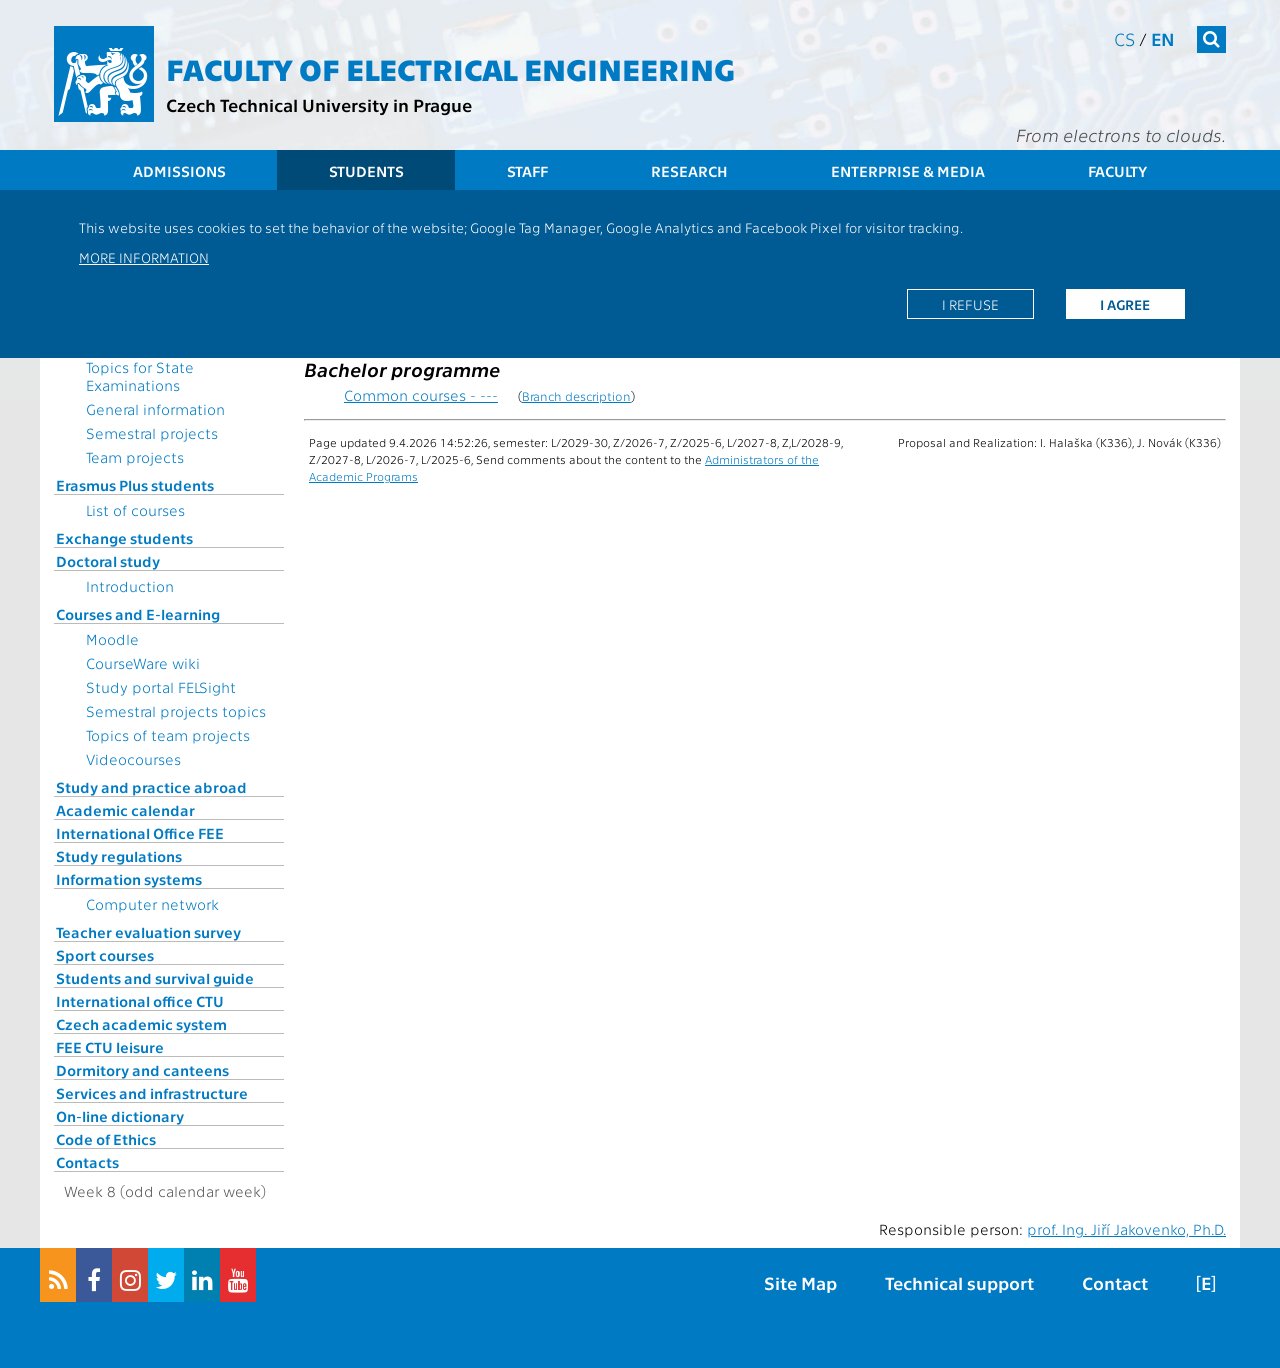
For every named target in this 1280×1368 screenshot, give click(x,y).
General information (155, 409)
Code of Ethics (106, 1139)
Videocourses (133, 759)
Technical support (959, 1282)
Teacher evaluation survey (148, 932)
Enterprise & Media (908, 171)
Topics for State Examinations (140, 376)
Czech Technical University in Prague (319, 104)
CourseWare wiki (143, 663)
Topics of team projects (168, 735)
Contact (1115, 1282)
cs (1124, 38)
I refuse (970, 304)
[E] (1206, 1282)
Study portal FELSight (161, 687)
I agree (1125, 304)
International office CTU (140, 1001)
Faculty (1117, 171)
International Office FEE (140, 833)
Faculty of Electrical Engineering (450, 68)
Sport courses (105, 955)
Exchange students (124, 538)
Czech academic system (141, 1024)
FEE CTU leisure (110, 1047)
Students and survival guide (155, 978)
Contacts (87, 1162)
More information (144, 257)
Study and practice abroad (151, 787)
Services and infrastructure (152, 1093)
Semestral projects (152, 433)
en (1163, 38)
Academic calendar (125, 810)
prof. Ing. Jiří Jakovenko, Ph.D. (1126, 1229)
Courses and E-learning (138, 614)
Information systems (129, 879)
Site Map (800, 1282)
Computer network (152, 904)
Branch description (576, 395)
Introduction (130, 586)
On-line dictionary (120, 1116)
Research (689, 171)
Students (366, 171)
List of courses (135, 510)
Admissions (179, 171)
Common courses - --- (421, 395)
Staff (527, 171)
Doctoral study (108, 561)
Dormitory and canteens (142, 1070)
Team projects (135, 457)
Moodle (112, 639)
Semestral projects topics (176, 711)
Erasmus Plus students (135, 485)
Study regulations (119, 856)
